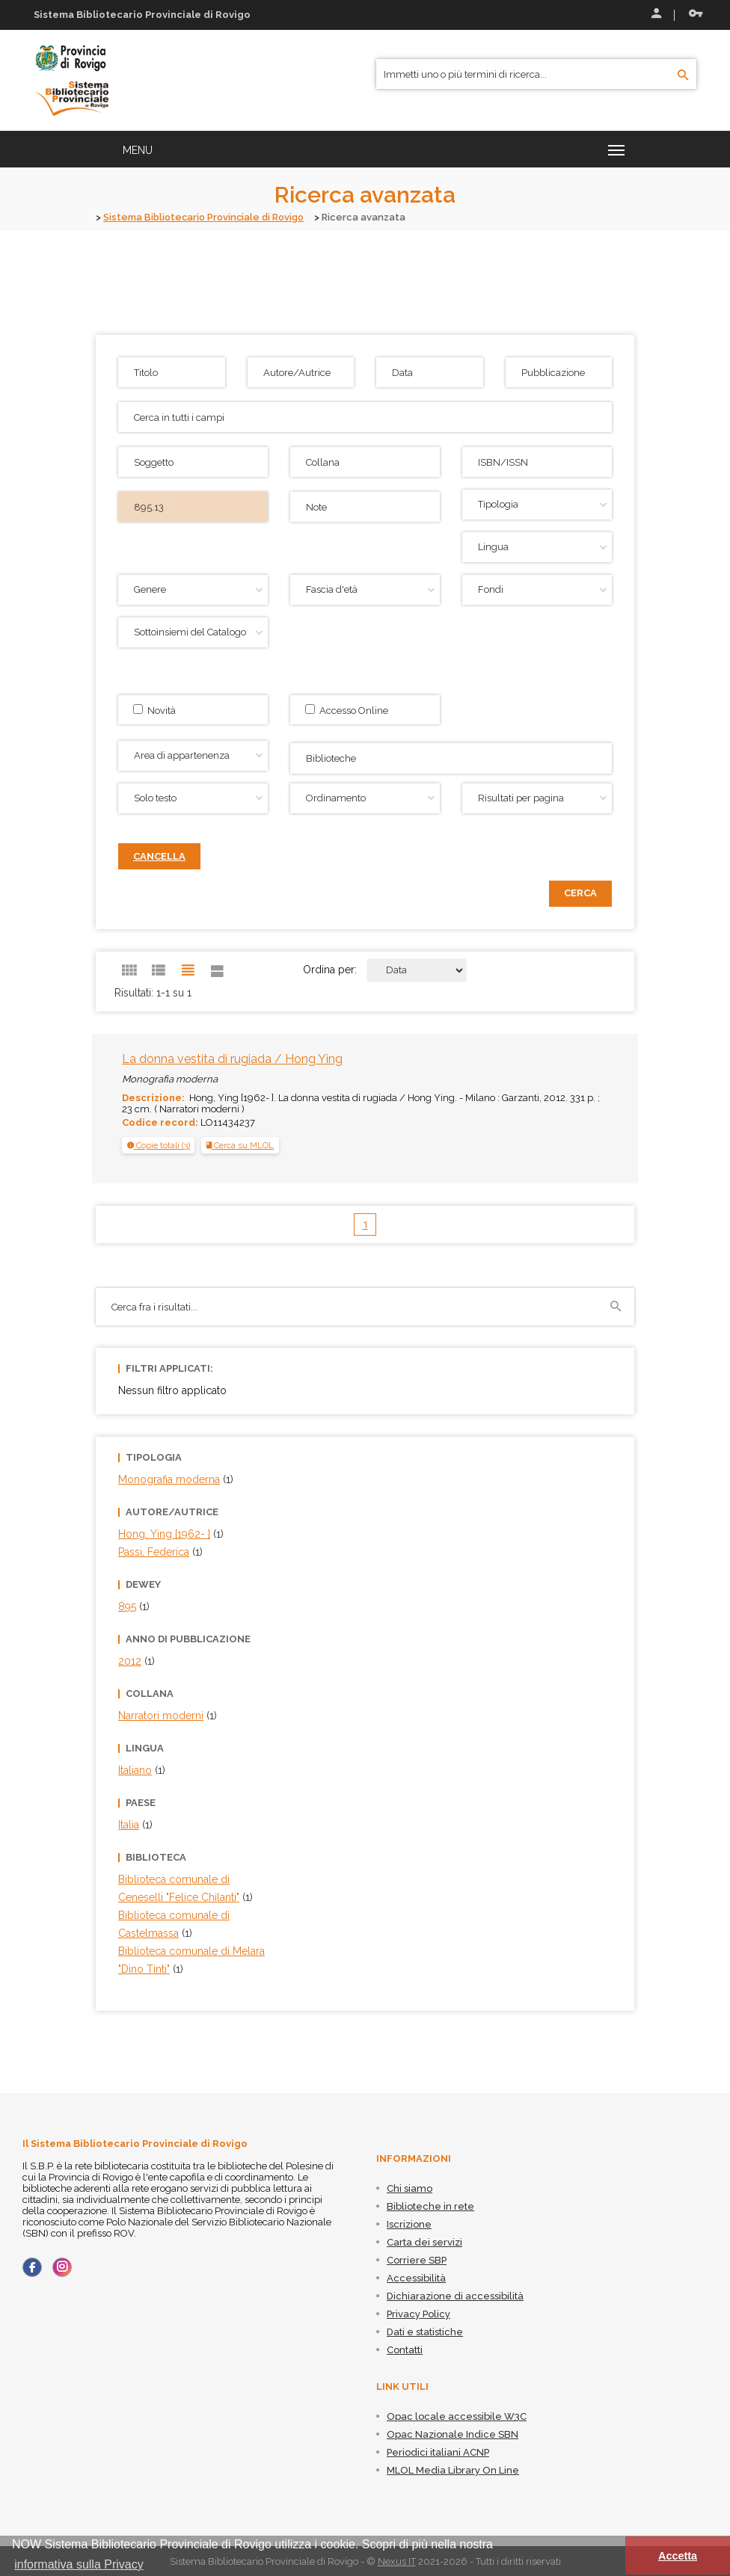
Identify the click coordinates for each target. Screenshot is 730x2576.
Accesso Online (346, 709)
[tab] (158, 1144)
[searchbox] (453, 755)
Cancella (159, 855)
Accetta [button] (677, 2556)
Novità (154, 709)
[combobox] (451, 757)
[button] (158, 1144)
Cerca (580, 892)
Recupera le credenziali (695, 13)
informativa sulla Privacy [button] (79, 2564)
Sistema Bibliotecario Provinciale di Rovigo (206, 217)
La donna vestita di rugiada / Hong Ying (232, 1058)
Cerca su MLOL (240, 1144)
